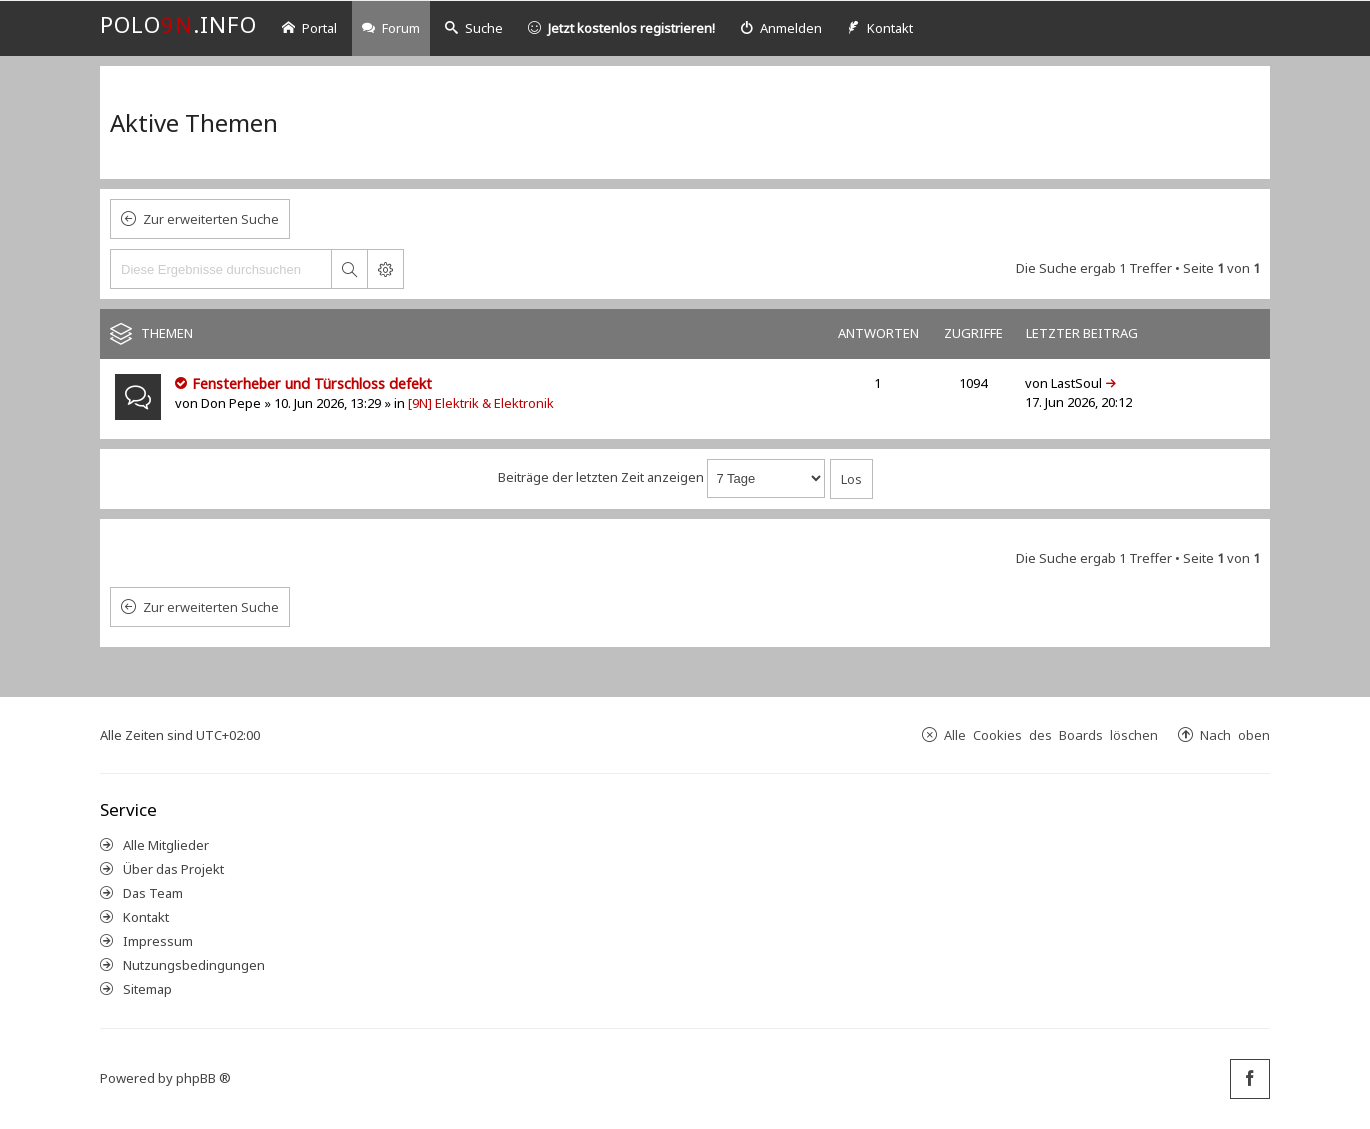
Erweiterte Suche (385, 269)
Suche (474, 28)
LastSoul (1076, 383)
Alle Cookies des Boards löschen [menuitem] (1051, 734)
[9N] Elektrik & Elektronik (481, 403)
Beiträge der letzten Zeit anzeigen (661, 477)
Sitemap (147, 989)
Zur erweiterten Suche (211, 219)
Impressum (158, 941)
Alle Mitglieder (166, 845)
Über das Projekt (173, 869)
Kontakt (146, 917)
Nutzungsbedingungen (194, 965)
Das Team (153, 893)
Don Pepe (231, 403)
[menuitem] (781, 28)
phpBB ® (203, 1078)
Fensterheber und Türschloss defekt (312, 383)
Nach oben (1235, 734)
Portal (309, 28)
